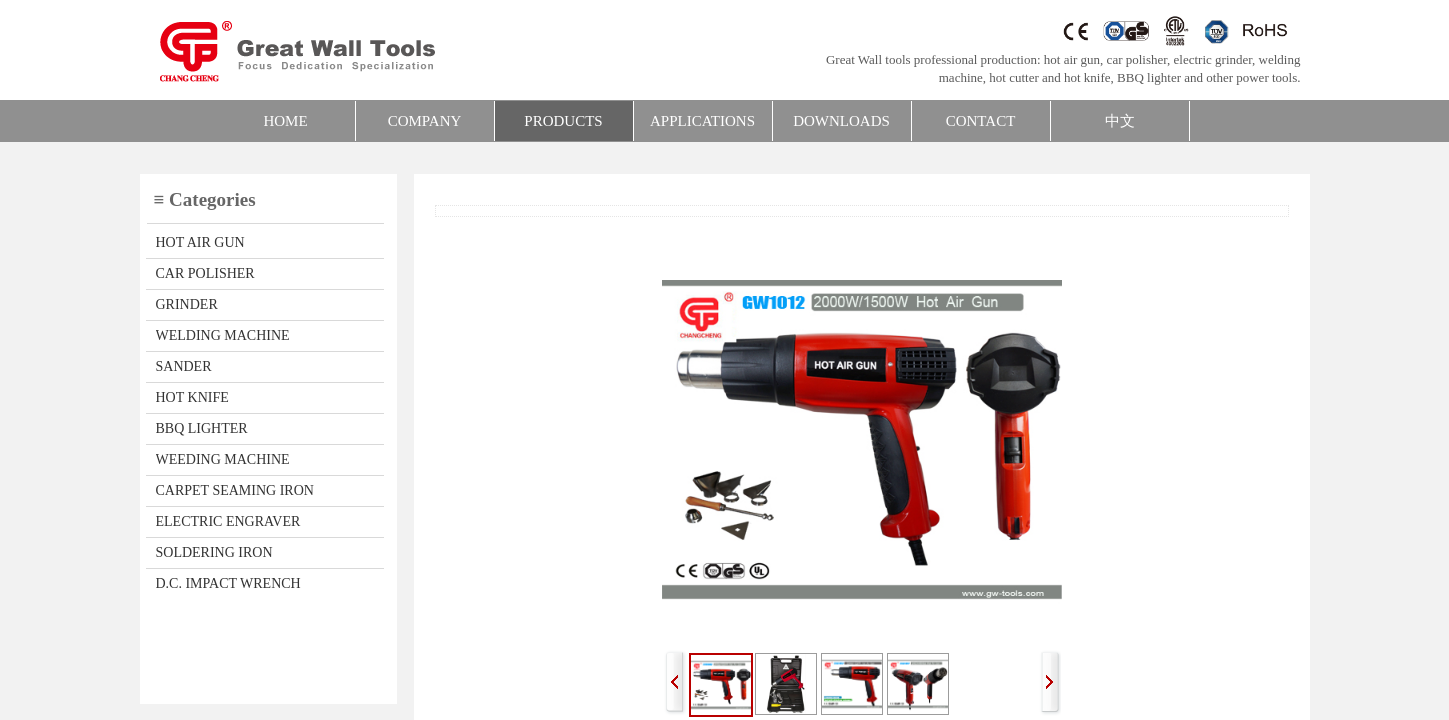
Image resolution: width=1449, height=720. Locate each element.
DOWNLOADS (841, 121)
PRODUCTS (563, 121)
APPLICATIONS (702, 121)
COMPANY (425, 121)
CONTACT (981, 121)
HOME (285, 121)
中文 (1120, 121)
